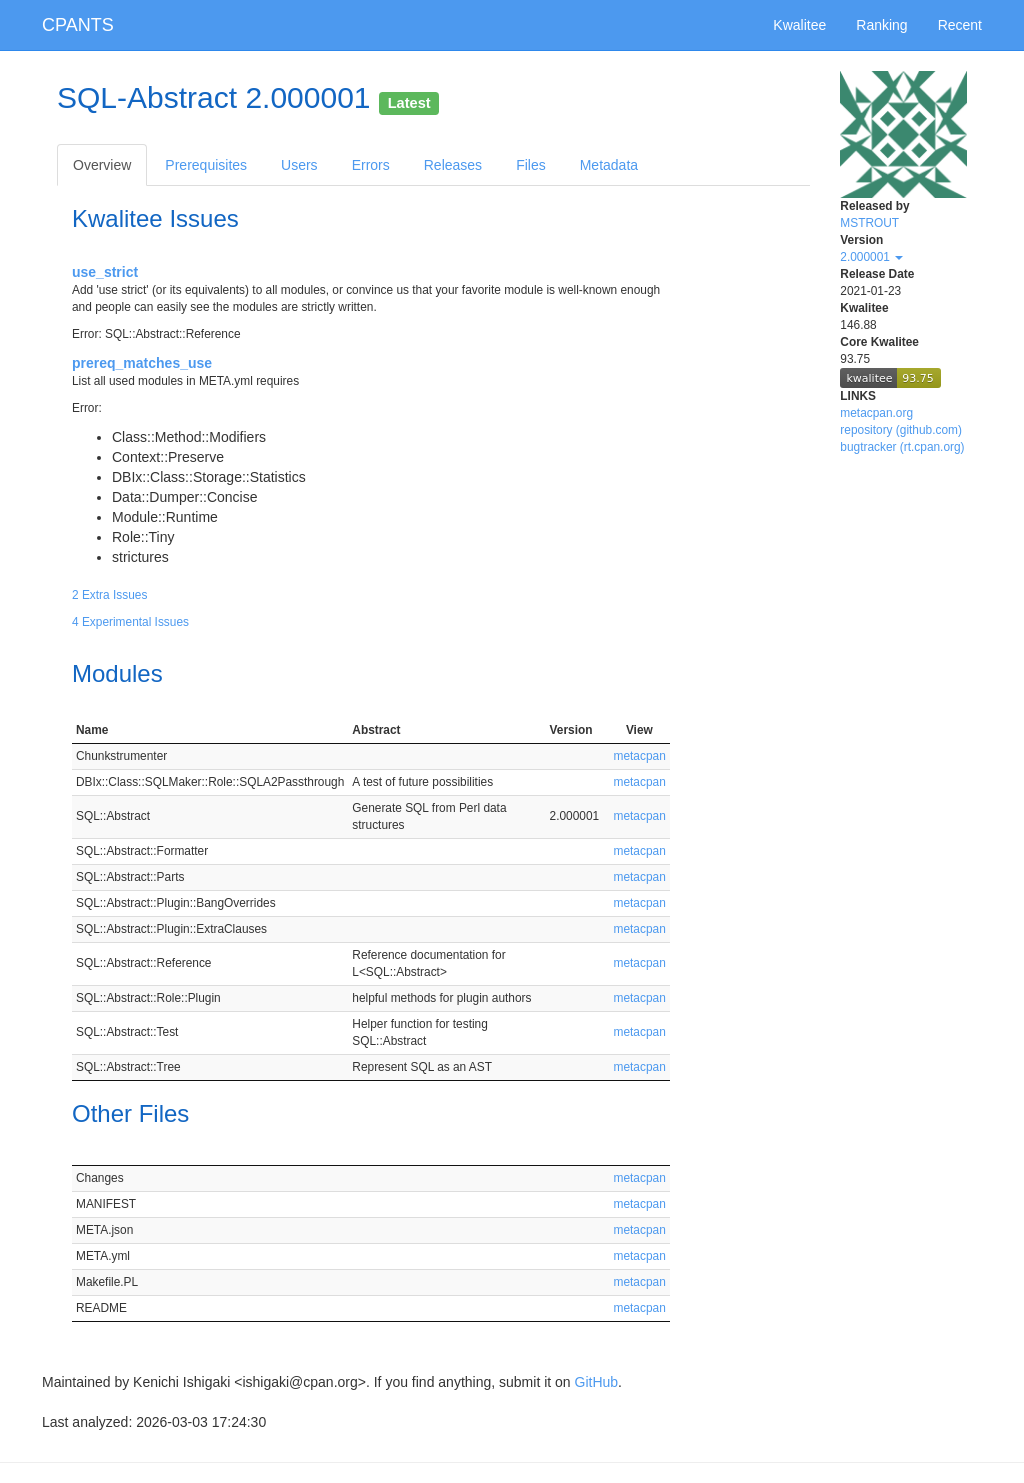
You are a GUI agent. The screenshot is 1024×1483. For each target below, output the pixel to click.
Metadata (609, 165)
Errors (371, 165)
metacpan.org (876, 413)
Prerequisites (206, 165)
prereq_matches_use (142, 363)
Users (299, 165)
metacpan (640, 756)
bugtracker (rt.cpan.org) (902, 447)
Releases (453, 165)
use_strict (105, 272)
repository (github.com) (901, 430)
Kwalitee (799, 25)
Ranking (881, 25)
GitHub (597, 1382)
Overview (102, 165)
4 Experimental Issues (130, 622)
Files (531, 165)
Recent (960, 25)
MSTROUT (869, 223)
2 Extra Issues (109, 595)
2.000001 (871, 257)
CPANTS (78, 25)
